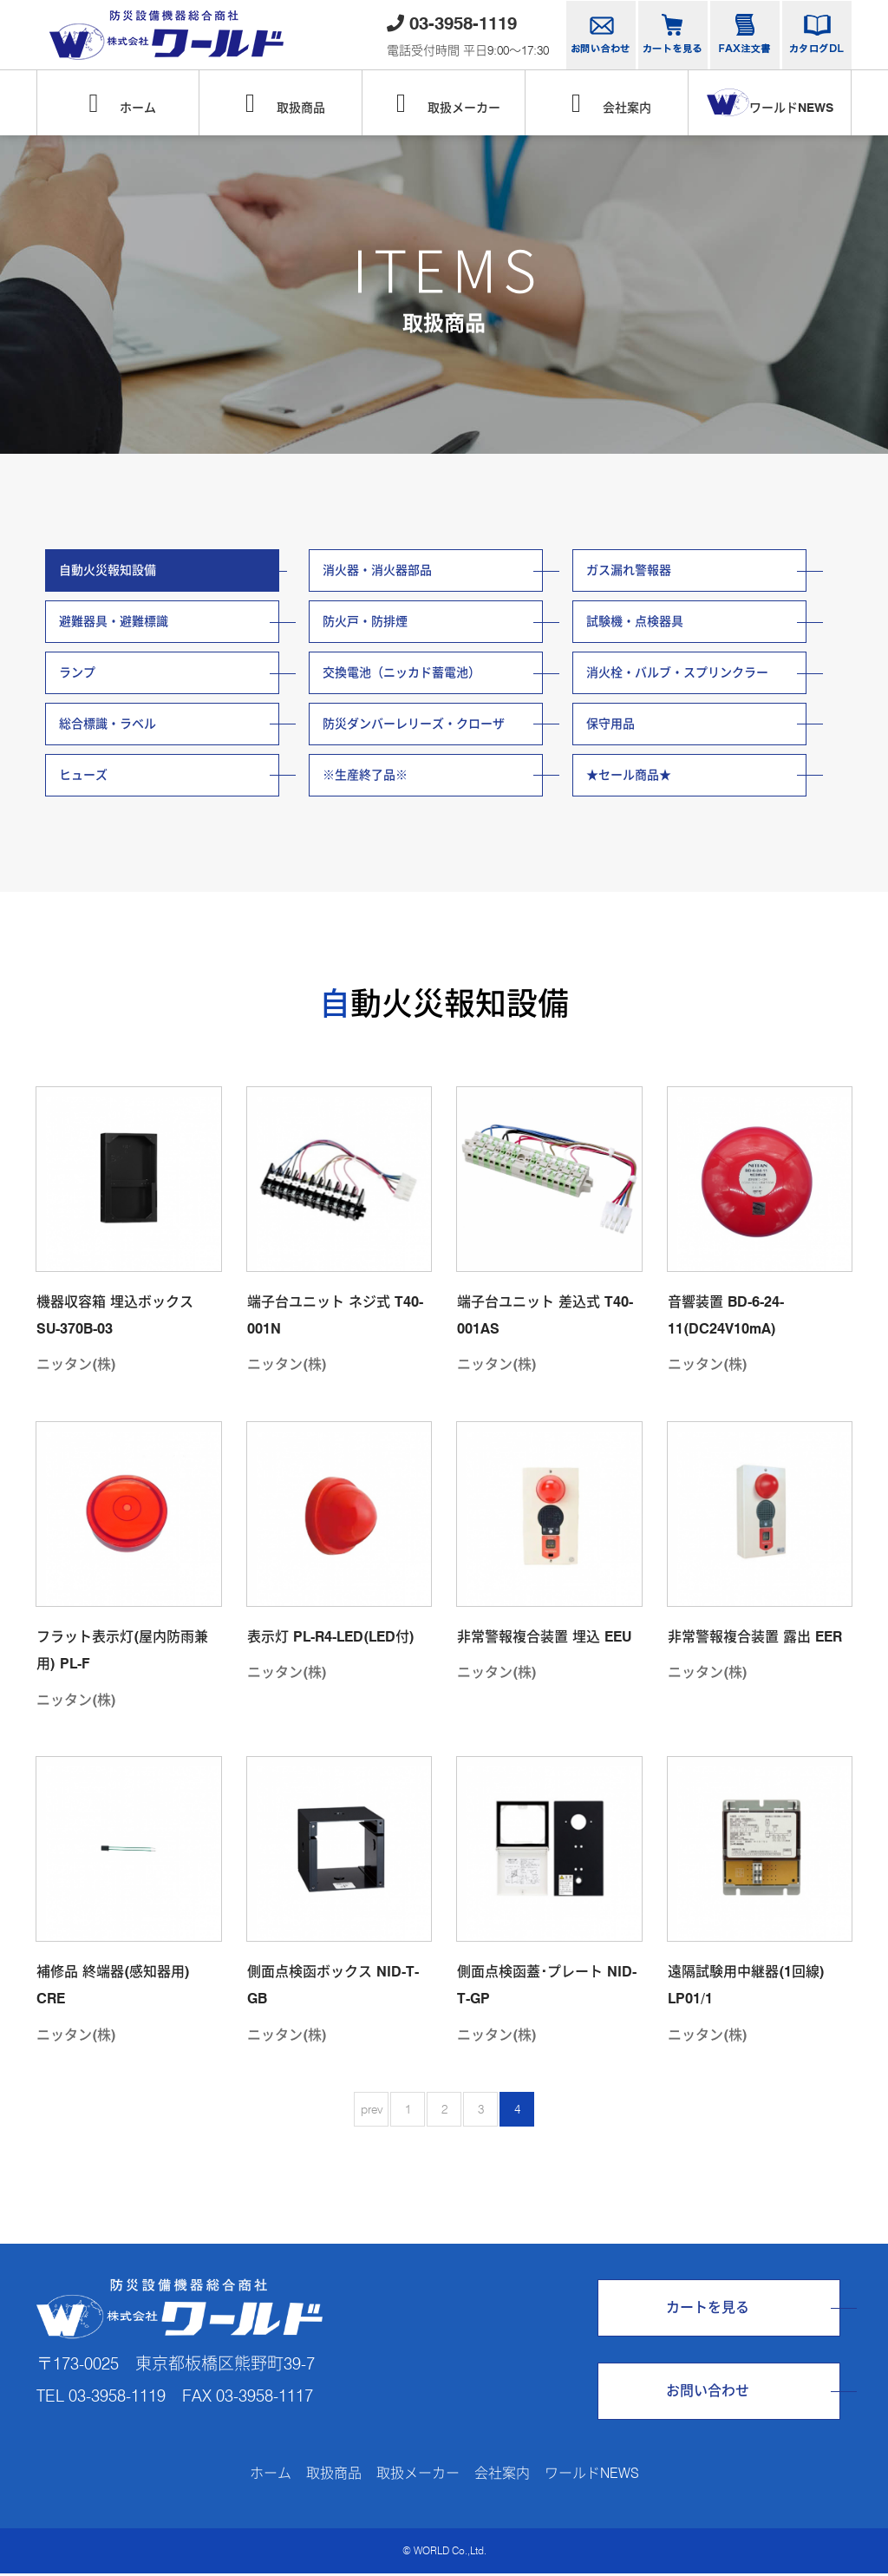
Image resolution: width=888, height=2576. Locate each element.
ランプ (77, 673)
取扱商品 (281, 103)
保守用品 (610, 724)
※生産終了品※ (365, 776)
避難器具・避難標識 (113, 622)
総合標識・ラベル (107, 724)
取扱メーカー (444, 103)
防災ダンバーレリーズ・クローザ (414, 724)
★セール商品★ (628, 776)
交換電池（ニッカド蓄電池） (401, 673)
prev (371, 2111)
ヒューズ (83, 776)
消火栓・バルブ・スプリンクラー (677, 673)
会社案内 (607, 103)
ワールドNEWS (769, 102)
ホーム (118, 103)
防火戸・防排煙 (365, 622)
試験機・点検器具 (634, 622)
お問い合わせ (707, 2392)
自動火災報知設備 (107, 570)
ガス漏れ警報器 (628, 570)
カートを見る (707, 2309)
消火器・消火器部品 (377, 570)
